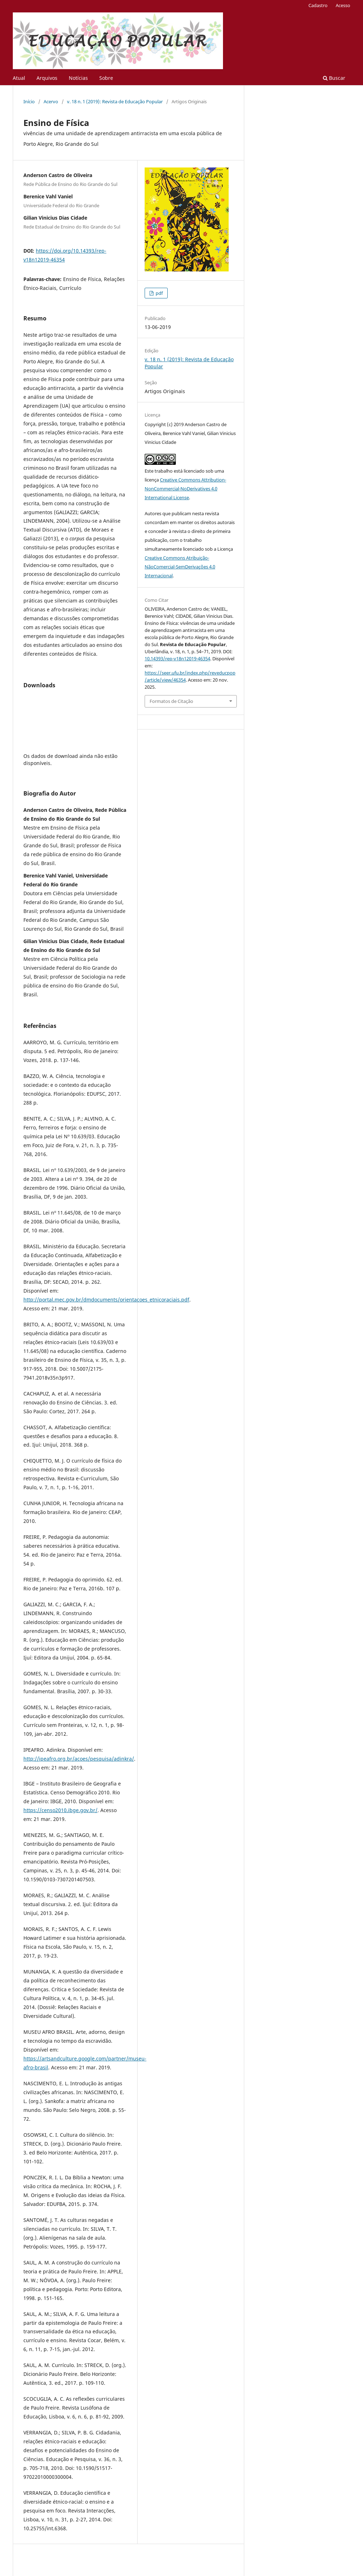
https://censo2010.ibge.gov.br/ (60, 1810)
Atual (19, 78)
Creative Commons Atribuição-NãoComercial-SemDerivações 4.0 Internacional (180, 567)
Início (29, 101)
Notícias (78, 78)
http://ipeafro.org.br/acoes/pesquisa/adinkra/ (78, 1758)
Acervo (51, 101)
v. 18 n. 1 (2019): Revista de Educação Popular (115, 101)
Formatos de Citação (171, 701)
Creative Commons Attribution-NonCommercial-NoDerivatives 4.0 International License (185, 489)
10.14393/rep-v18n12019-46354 (177, 658)
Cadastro (318, 5)
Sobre (106, 78)
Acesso (343, 5)
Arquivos (47, 78)
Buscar (334, 78)
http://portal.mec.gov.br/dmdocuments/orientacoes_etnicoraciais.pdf (106, 1299)
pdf (159, 293)
